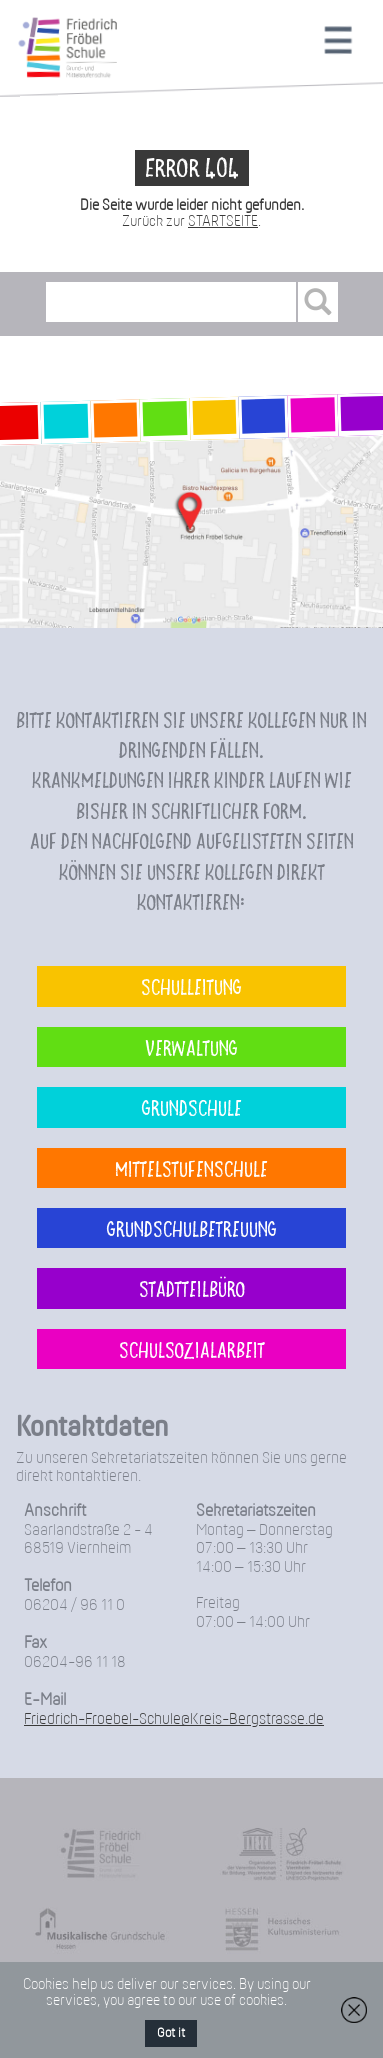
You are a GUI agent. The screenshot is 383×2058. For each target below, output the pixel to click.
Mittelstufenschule (191, 1168)
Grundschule (192, 1107)
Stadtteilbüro (192, 1288)
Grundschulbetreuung (192, 1228)
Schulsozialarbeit (192, 1349)
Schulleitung (191, 986)
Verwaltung (191, 1047)
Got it (171, 2033)
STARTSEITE (223, 222)
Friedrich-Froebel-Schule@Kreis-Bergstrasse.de (174, 1719)
